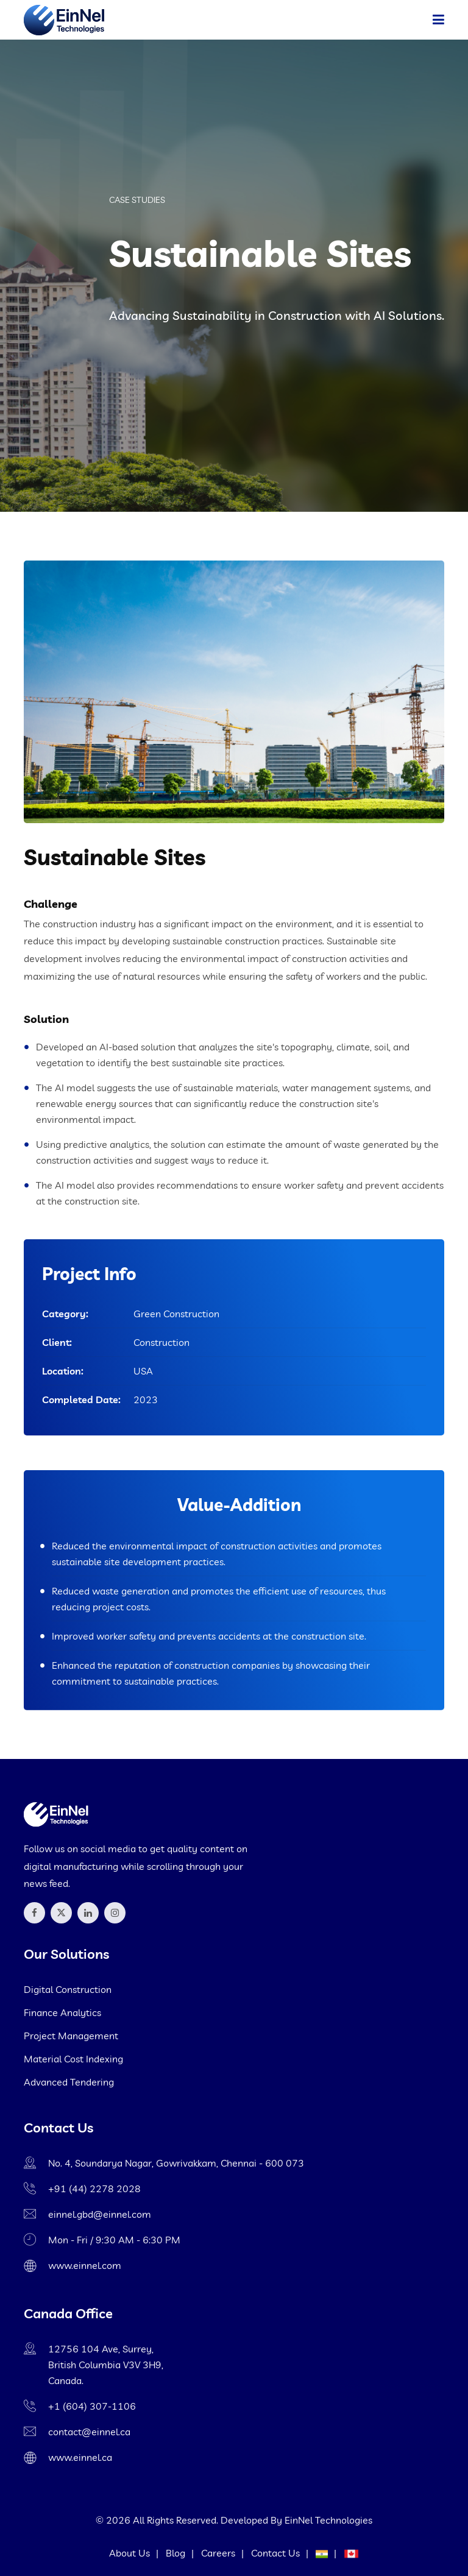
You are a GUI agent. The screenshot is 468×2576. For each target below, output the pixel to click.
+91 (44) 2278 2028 (94, 2188)
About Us (129, 2553)
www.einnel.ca (80, 2457)
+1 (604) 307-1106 (92, 2406)
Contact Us (275, 2553)
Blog (175, 2553)
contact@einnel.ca (89, 2432)
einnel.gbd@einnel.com (99, 2214)
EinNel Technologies (328, 2520)
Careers (218, 2553)
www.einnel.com (84, 2265)
